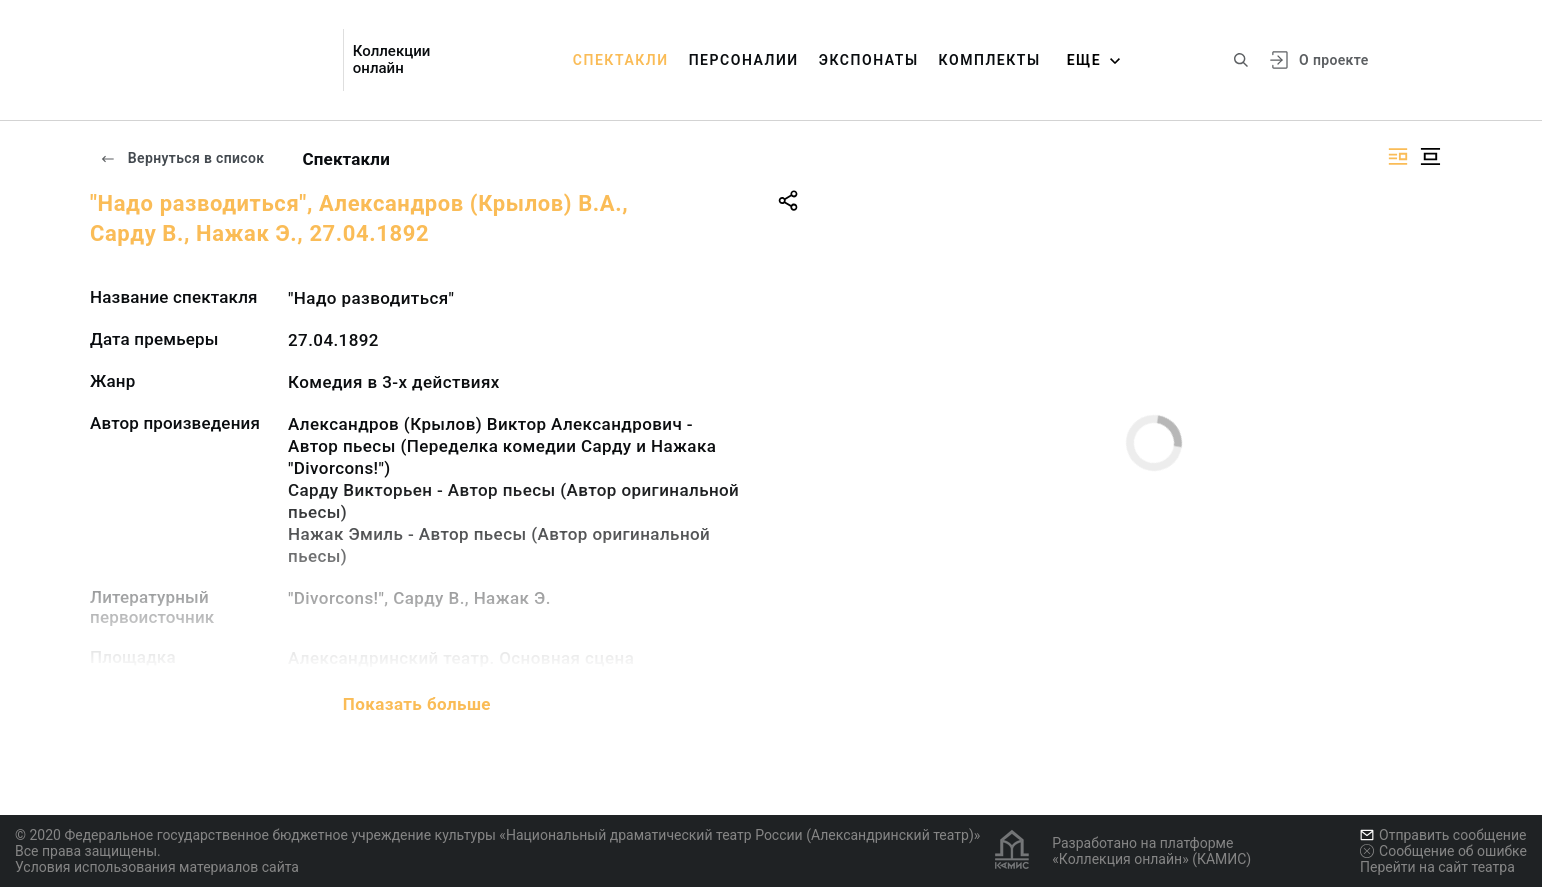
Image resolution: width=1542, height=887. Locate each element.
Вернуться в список (182, 158)
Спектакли (621, 60)
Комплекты (990, 60)
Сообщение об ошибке (1443, 851)
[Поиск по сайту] (1241, 60)
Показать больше (417, 704)
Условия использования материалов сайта (157, 867)
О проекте (1333, 60)
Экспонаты (869, 60)
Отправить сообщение (1443, 835)
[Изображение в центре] (1430, 156)
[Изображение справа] (1398, 156)
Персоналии (744, 60)
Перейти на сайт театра (1437, 867)
